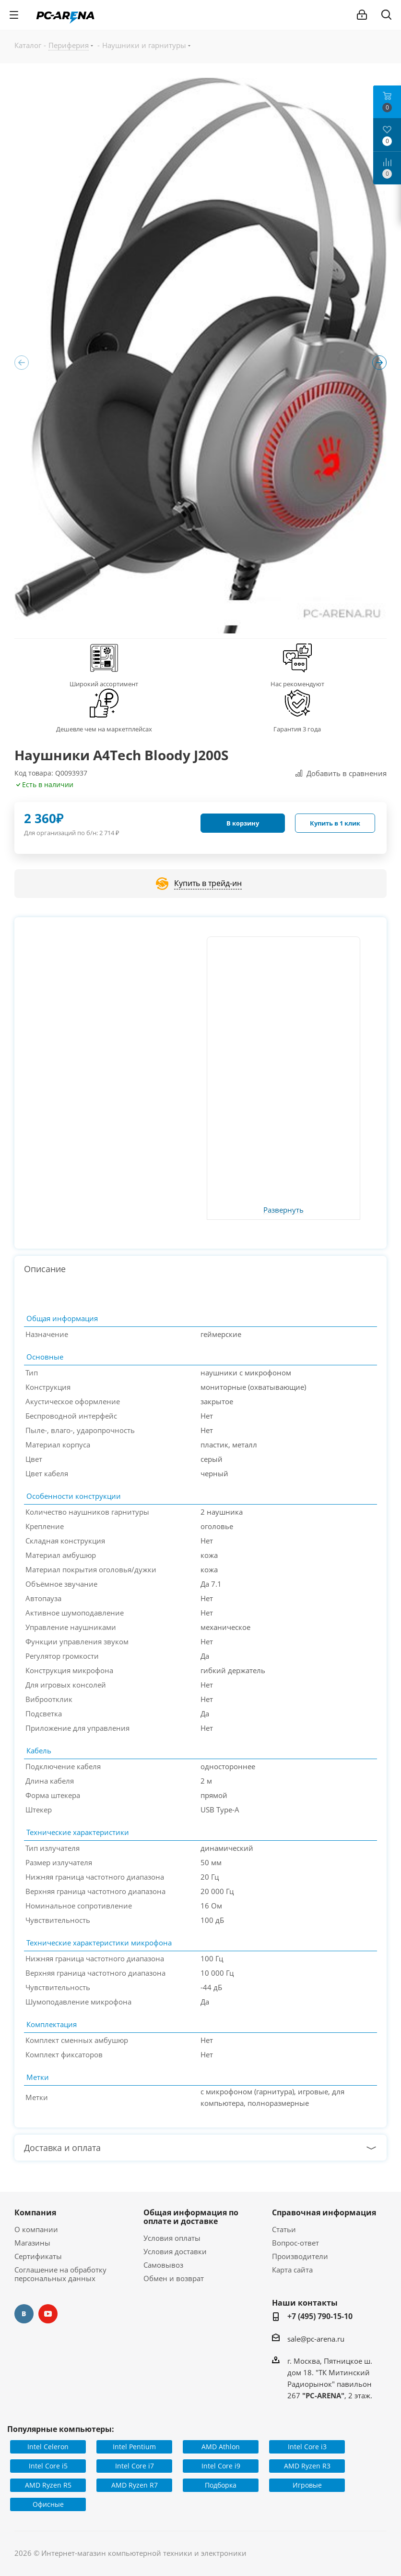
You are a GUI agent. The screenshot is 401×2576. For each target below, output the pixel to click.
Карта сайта (292, 2269)
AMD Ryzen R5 (48, 2485)
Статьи (284, 2229)
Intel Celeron (48, 2446)
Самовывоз (163, 2265)
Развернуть (283, 1210)
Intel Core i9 (220, 2465)
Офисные (48, 2504)
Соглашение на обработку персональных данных (60, 2274)
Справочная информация (324, 2212)
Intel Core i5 (48, 2465)
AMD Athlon (220, 2446)
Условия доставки (175, 2251)
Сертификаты (38, 2256)
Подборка (220, 2485)
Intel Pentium (134, 2446)
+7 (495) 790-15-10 (320, 2316)
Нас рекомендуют (297, 684)
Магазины (32, 2243)
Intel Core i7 (134, 2465)
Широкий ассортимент (104, 684)
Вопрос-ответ (295, 2243)
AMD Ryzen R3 (307, 2465)
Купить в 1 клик (335, 823)
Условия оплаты (171, 2238)
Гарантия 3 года (297, 729)
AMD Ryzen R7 (134, 2485)
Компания (35, 2212)
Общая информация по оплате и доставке (190, 2216)
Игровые (307, 2485)
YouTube (48, 2313)
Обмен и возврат (173, 2278)
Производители (300, 2256)
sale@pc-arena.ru (315, 2339)
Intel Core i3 (307, 2446)
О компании (36, 2229)
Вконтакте (24, 2313)
